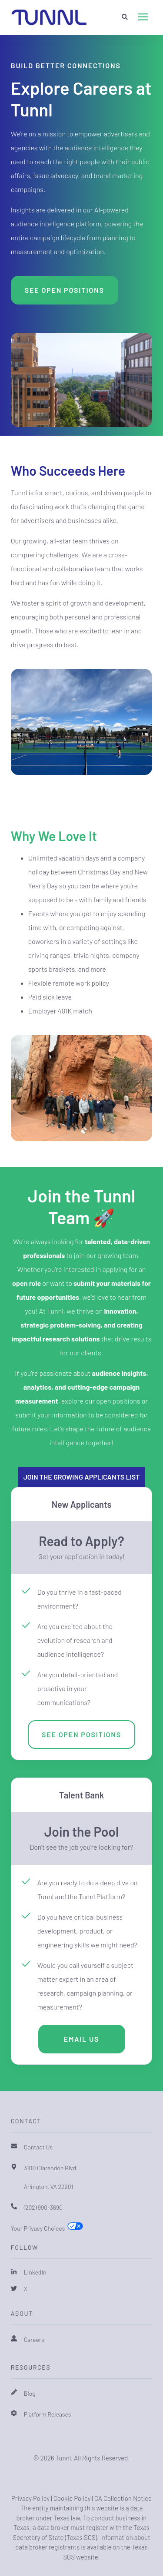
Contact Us (38, 2147)
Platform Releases (47, 2414)
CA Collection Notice (123, 2498)
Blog (30, 2393)
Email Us (82, 2039)
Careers (34, 2339)
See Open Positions (81, 1734)
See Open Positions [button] (64, 290)
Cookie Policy (72, 2498)
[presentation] (143, 17)
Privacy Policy (30, 2498)
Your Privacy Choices (38, 2228)
